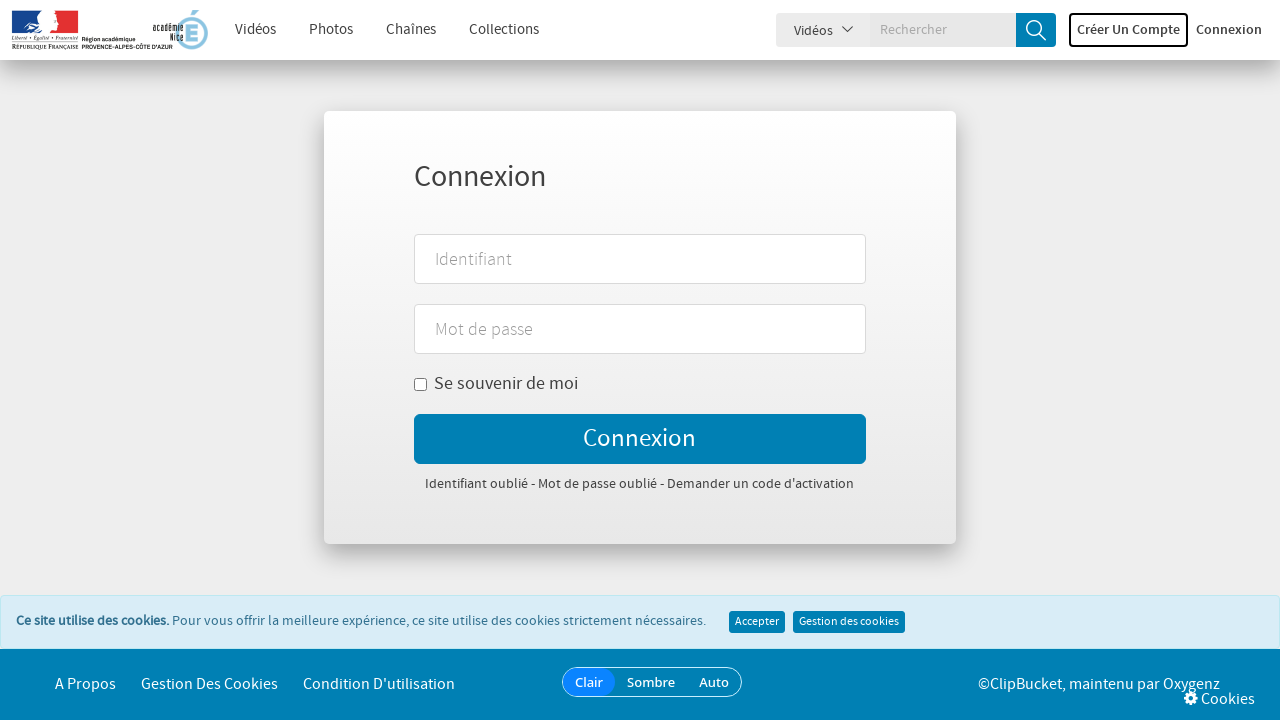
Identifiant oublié (476, 484)
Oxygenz (1191, 684)
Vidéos (255, 30)
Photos (331, 30)
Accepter (757, 622)
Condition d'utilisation (379, 684)
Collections (504, 30)
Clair (589, 682)
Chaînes (411, 30)
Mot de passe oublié (597, 484)
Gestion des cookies (849, 622)
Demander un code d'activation (760, 484)
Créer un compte (1128, 30)
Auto (714, 682)
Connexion (1229, 30)
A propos (85, 684)
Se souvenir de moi (496, 384)
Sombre (651, 682)
